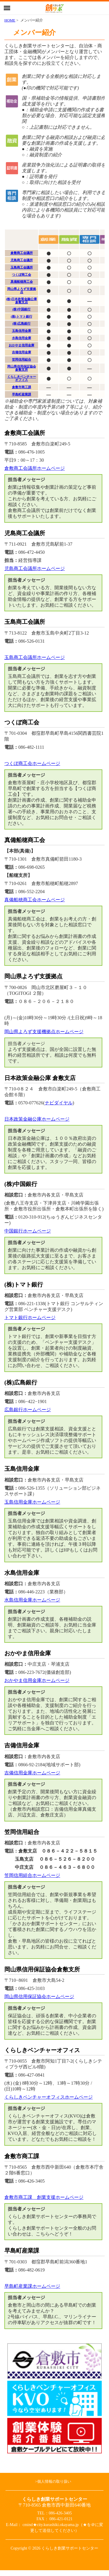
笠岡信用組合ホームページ (32, 1875)
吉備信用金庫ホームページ (32, 1772)
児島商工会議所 (21, 260)
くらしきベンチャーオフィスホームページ (48, 2097)
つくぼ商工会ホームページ (32, 763)
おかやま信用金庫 (21, 345)
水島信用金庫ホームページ (32, 1599)
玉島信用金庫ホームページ (32, 1502)
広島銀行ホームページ (27, 1409)
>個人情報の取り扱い (53, 2482)
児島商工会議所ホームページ (34, 568)
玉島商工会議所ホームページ (34, 657)
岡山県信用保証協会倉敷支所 (21, 368)
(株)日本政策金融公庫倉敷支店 (21, 300)
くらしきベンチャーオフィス (21, 378)
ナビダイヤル (59, 1102)
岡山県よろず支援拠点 (21, 290)
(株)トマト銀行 (21, 316)
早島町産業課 (21, 394)
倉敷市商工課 (21, 387)
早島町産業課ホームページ (32, 2286)
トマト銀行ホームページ (30, 1317)
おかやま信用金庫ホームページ (36, 1680)
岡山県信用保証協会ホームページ (39, 1996)
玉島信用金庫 (21, 330)
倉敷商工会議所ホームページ (34, 468)
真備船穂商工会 (21, 281)
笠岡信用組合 (21, 359)
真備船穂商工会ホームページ (34, 899)
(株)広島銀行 (21, 323)
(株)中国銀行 (21, 309)
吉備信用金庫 (21, 352)
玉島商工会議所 (21, 267)
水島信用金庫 (21, 338)
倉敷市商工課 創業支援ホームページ (43, 2197)
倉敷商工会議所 (21, 253)
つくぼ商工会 (21, 274)
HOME (9, 20)
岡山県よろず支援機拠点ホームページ (43, 1031)
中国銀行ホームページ (27, 1230)
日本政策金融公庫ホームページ (36, 1119)
